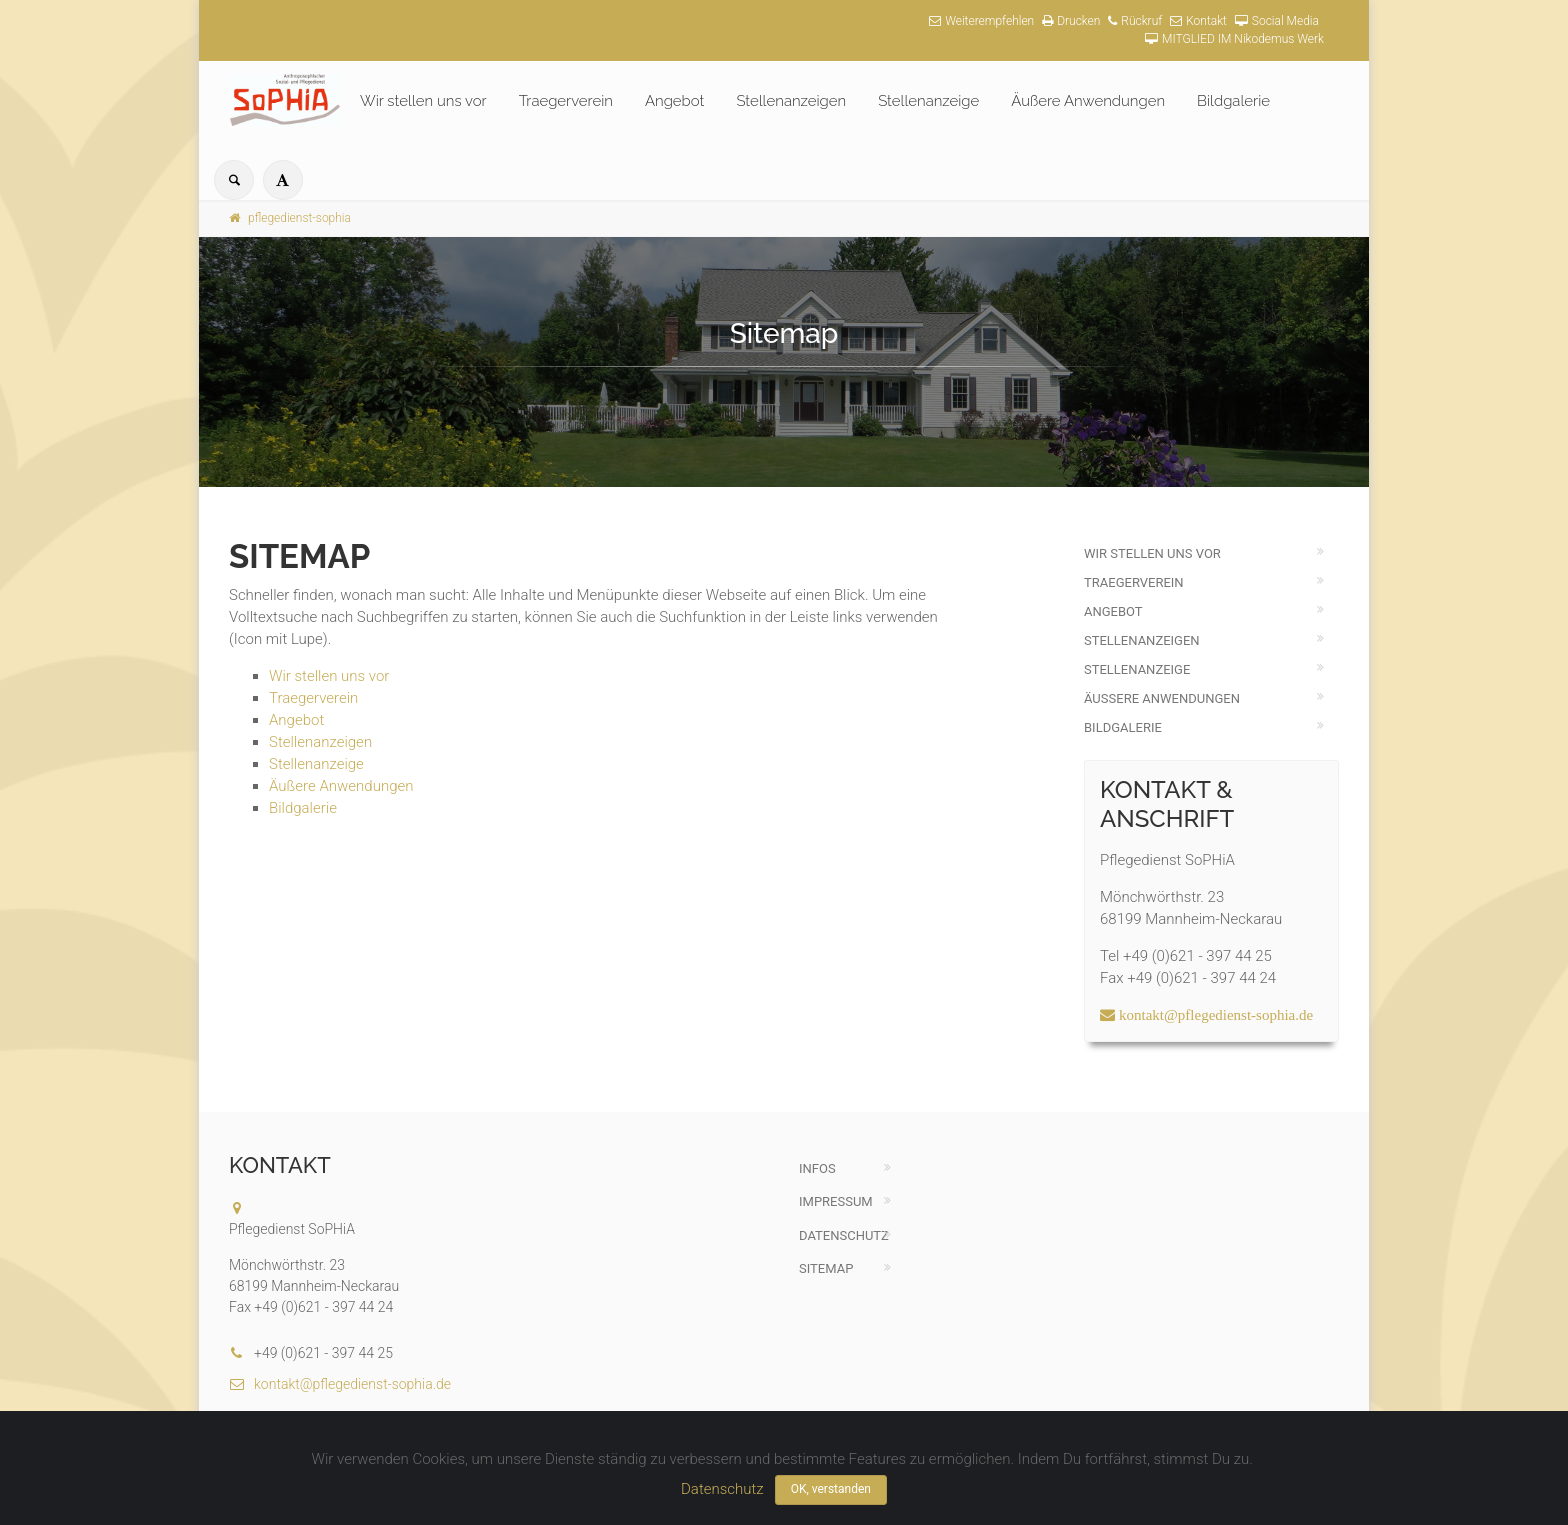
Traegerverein (566, 101)
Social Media (1277, 21)
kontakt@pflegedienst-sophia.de (340, 1384)
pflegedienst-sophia (290, 218)
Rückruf (1135, 21)
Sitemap (826, 1268)
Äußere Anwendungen (1088, 101)
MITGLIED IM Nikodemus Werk (1234, 39)
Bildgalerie (1233, 101)
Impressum (836, 1201)
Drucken (1071, 21)
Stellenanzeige (928, 101)
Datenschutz (844, 1235)
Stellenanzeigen (791, 101)
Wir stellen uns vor (423, 101)
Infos (817, 1168)
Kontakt (1198, 21)
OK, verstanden (831, 1489)
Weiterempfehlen (981, 21)
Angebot (674, 101)
